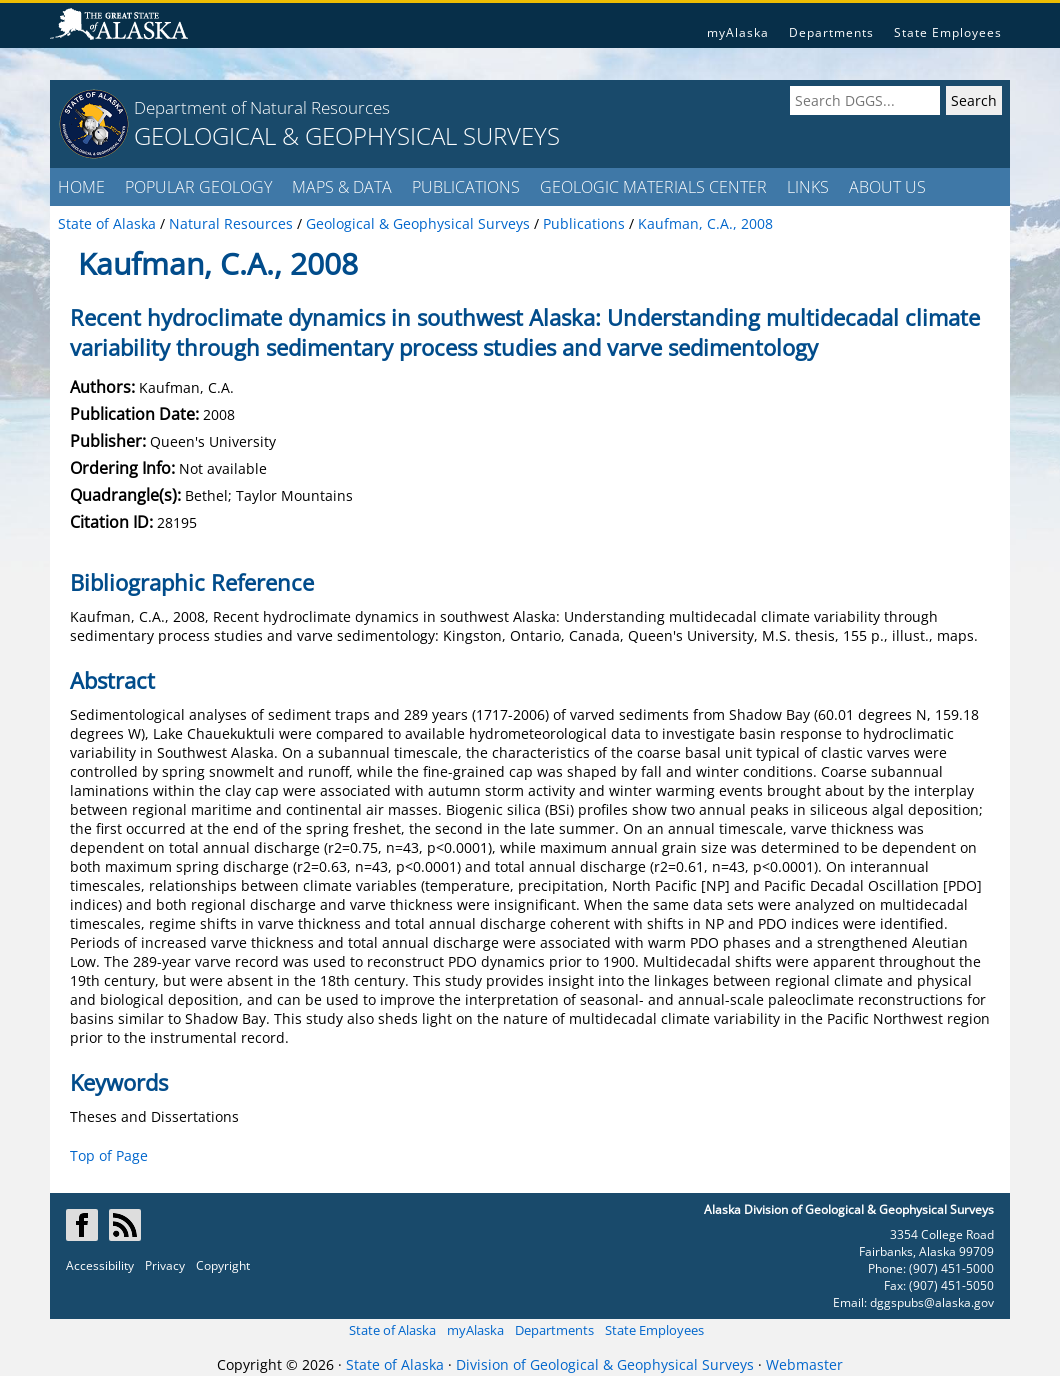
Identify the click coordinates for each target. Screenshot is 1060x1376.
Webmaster (804, 1364)
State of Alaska (392, 1330)
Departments (831, 32)
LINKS (808, 187)
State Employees (948, 32)
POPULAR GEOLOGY (198, 187)
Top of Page (109, 1155)
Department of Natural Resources (262, 107)
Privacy (165, 1265)
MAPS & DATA (342, 187)
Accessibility (100, 1265)
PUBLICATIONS (466, 187)
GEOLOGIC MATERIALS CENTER (653, 187)
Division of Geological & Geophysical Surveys (605, 1364)
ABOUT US (887, 187)
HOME (81, 187)
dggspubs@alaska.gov (932, 1302)
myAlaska (738, 32)
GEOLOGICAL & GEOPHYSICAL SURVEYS (347, 135)
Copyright (223, 1265)
